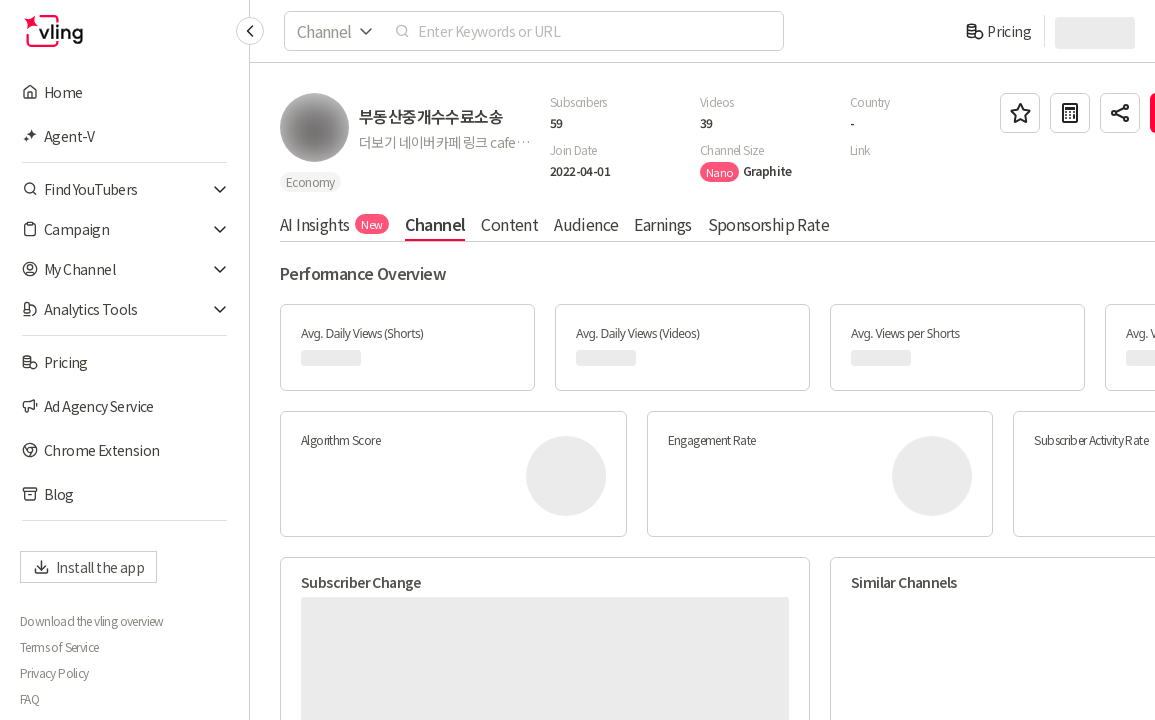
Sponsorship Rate (768, 224)
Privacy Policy (54, 673)
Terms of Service (59, 647)
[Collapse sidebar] (250, 31)
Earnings (662, 224)
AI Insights (334, 224)
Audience (586, 224)
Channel (435, 224)
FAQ (29, 699)
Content (509, 224)
